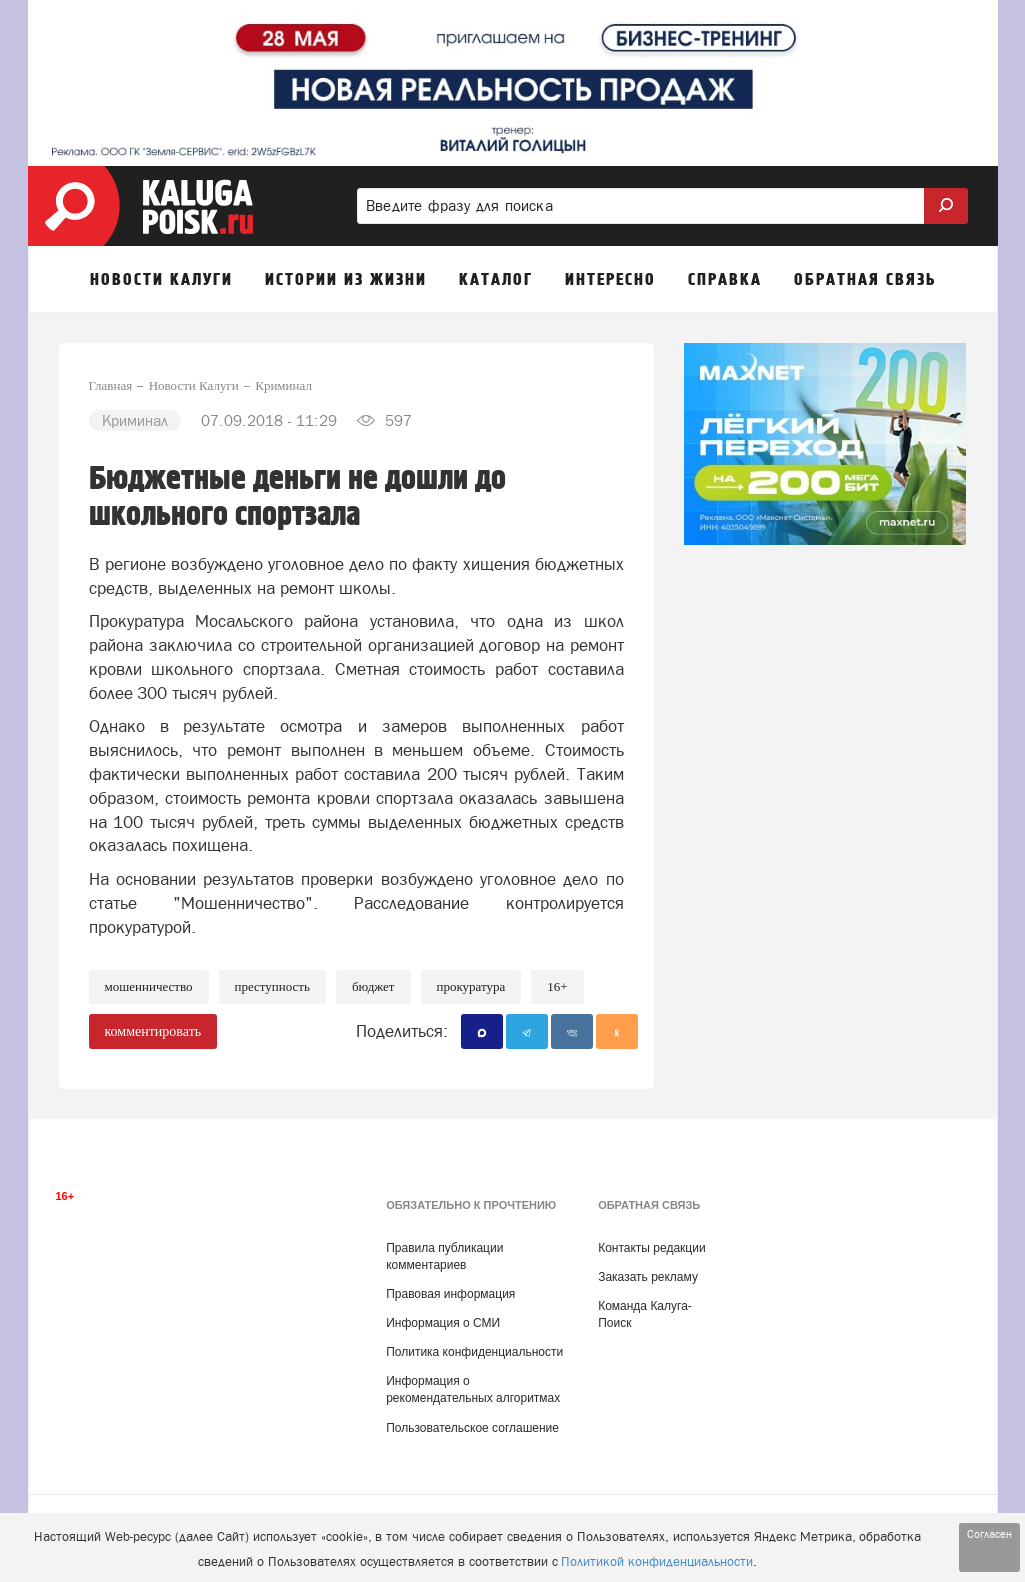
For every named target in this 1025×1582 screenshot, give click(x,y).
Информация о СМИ (443, 1323)
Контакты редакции (651, 1248)
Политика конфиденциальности (474, 1352)
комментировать (153, 1031)
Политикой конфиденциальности (657, 1561)
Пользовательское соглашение (472, 1428)
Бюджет (373, 986)
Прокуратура (471, 986)
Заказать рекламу (648, 1277)
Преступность (272, 986)
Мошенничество (149, 986)
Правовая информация (450, 1294)
